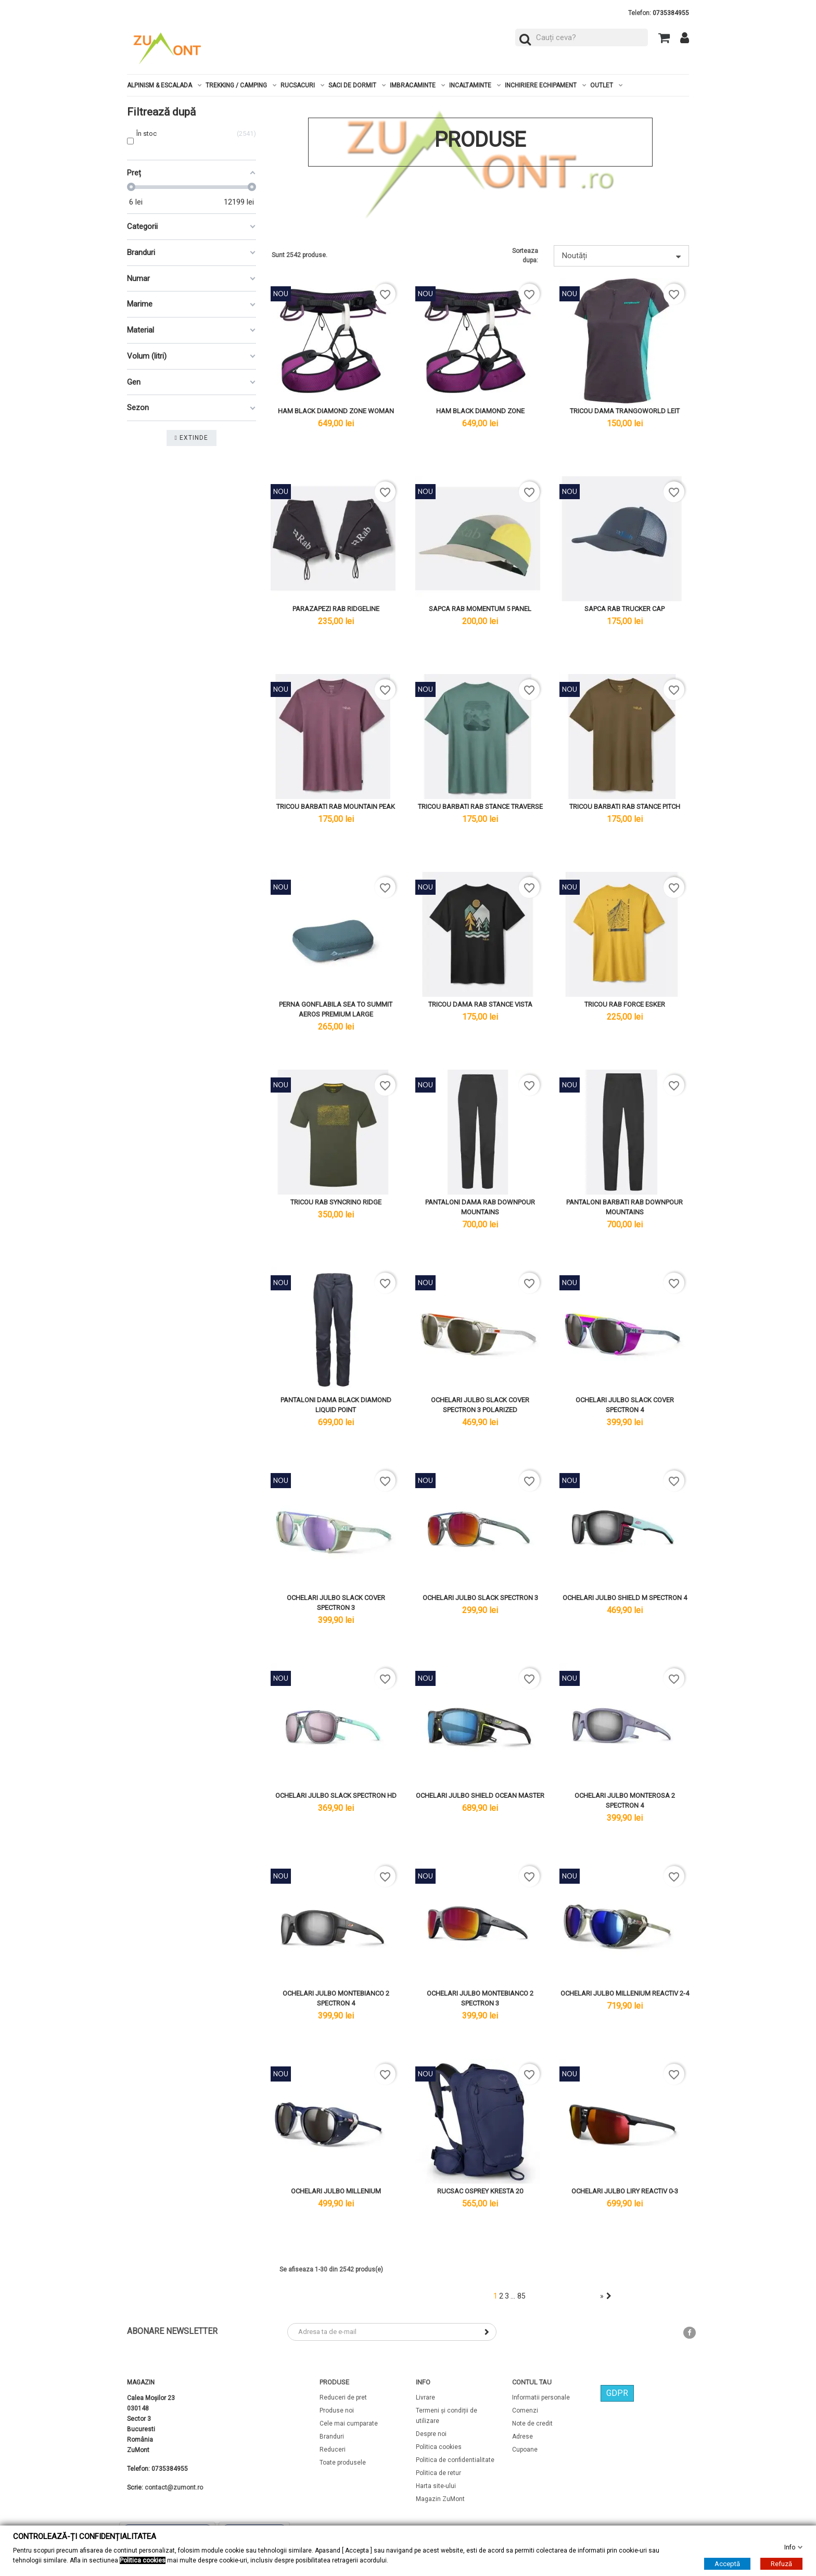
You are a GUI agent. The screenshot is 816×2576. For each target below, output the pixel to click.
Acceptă (727, 2564)
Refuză (781, 2564)
